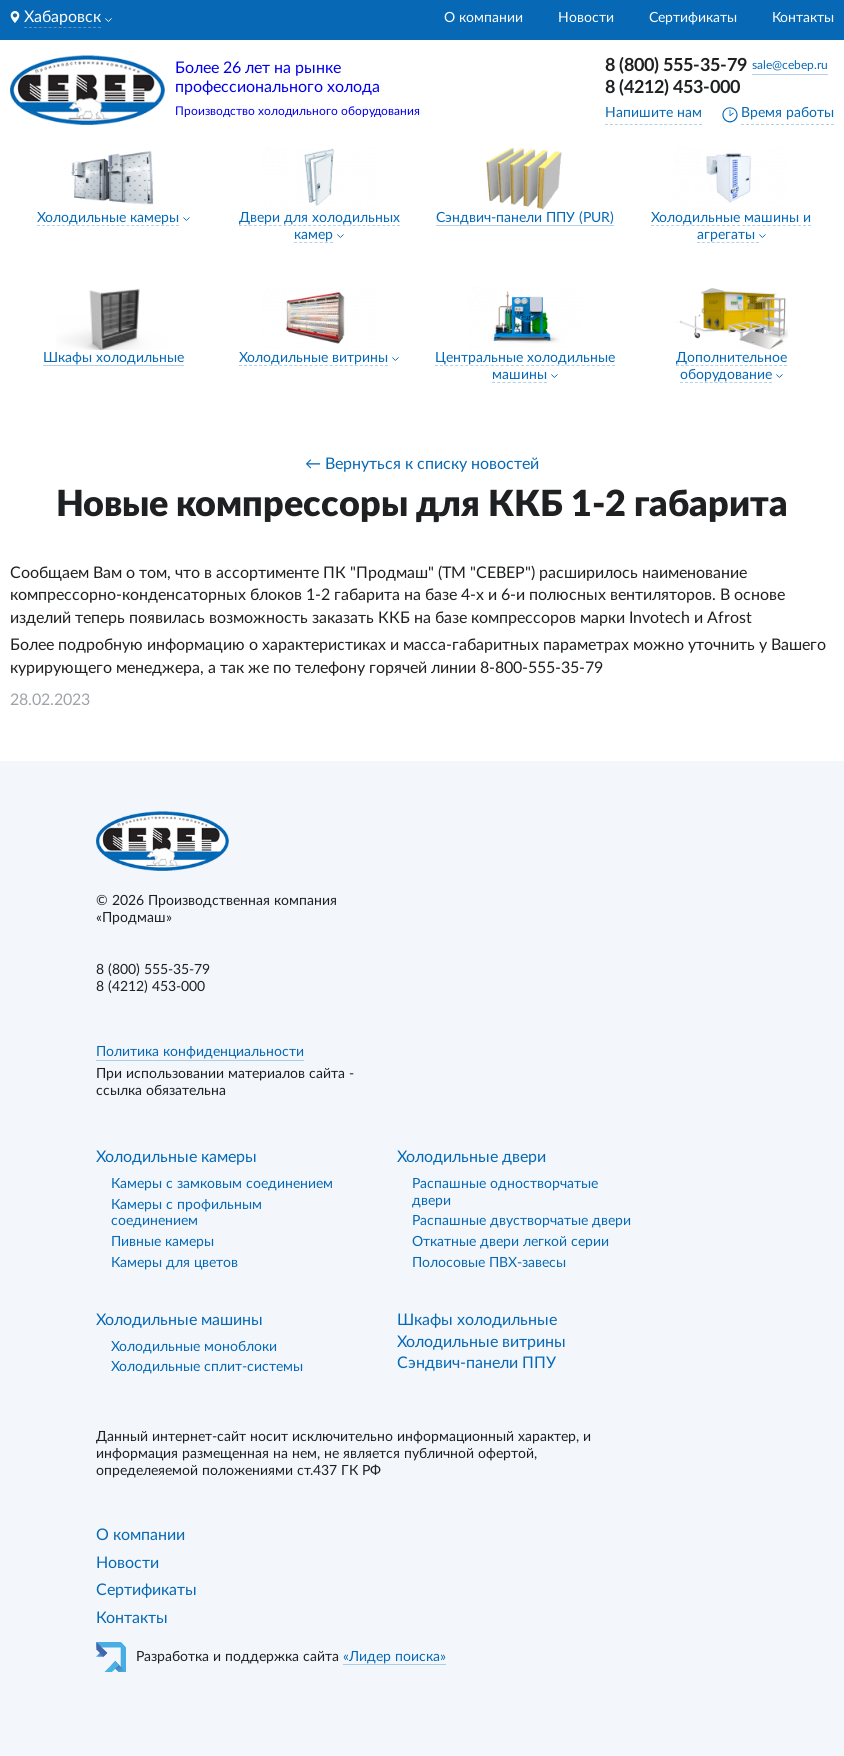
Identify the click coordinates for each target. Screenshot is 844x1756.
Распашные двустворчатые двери (521, 1221)
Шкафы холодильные (113, 358)
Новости (586, 18)
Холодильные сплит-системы (207, 1367)
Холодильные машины (179, 1320)
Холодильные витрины (313, 358)
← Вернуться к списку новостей (422, 464)
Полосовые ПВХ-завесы (489, 1263)
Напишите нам (653, 113)
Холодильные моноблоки (194, 1347)
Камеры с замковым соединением (222, 1184)
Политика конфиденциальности (200, 1052)
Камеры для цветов (174, 1263)
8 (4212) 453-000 (672, 88)
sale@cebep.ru (790, 65)
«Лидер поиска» (394, 1657)
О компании (483, 18)
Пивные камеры (162, 1242)
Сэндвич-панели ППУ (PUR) (525, 218)
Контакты (803, 18)
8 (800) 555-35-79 (676, 66)
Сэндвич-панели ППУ (476, 1363)
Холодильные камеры (108, 218)
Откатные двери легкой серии (510, 1242)
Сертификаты (693, 18)
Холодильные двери (471, 1157)
